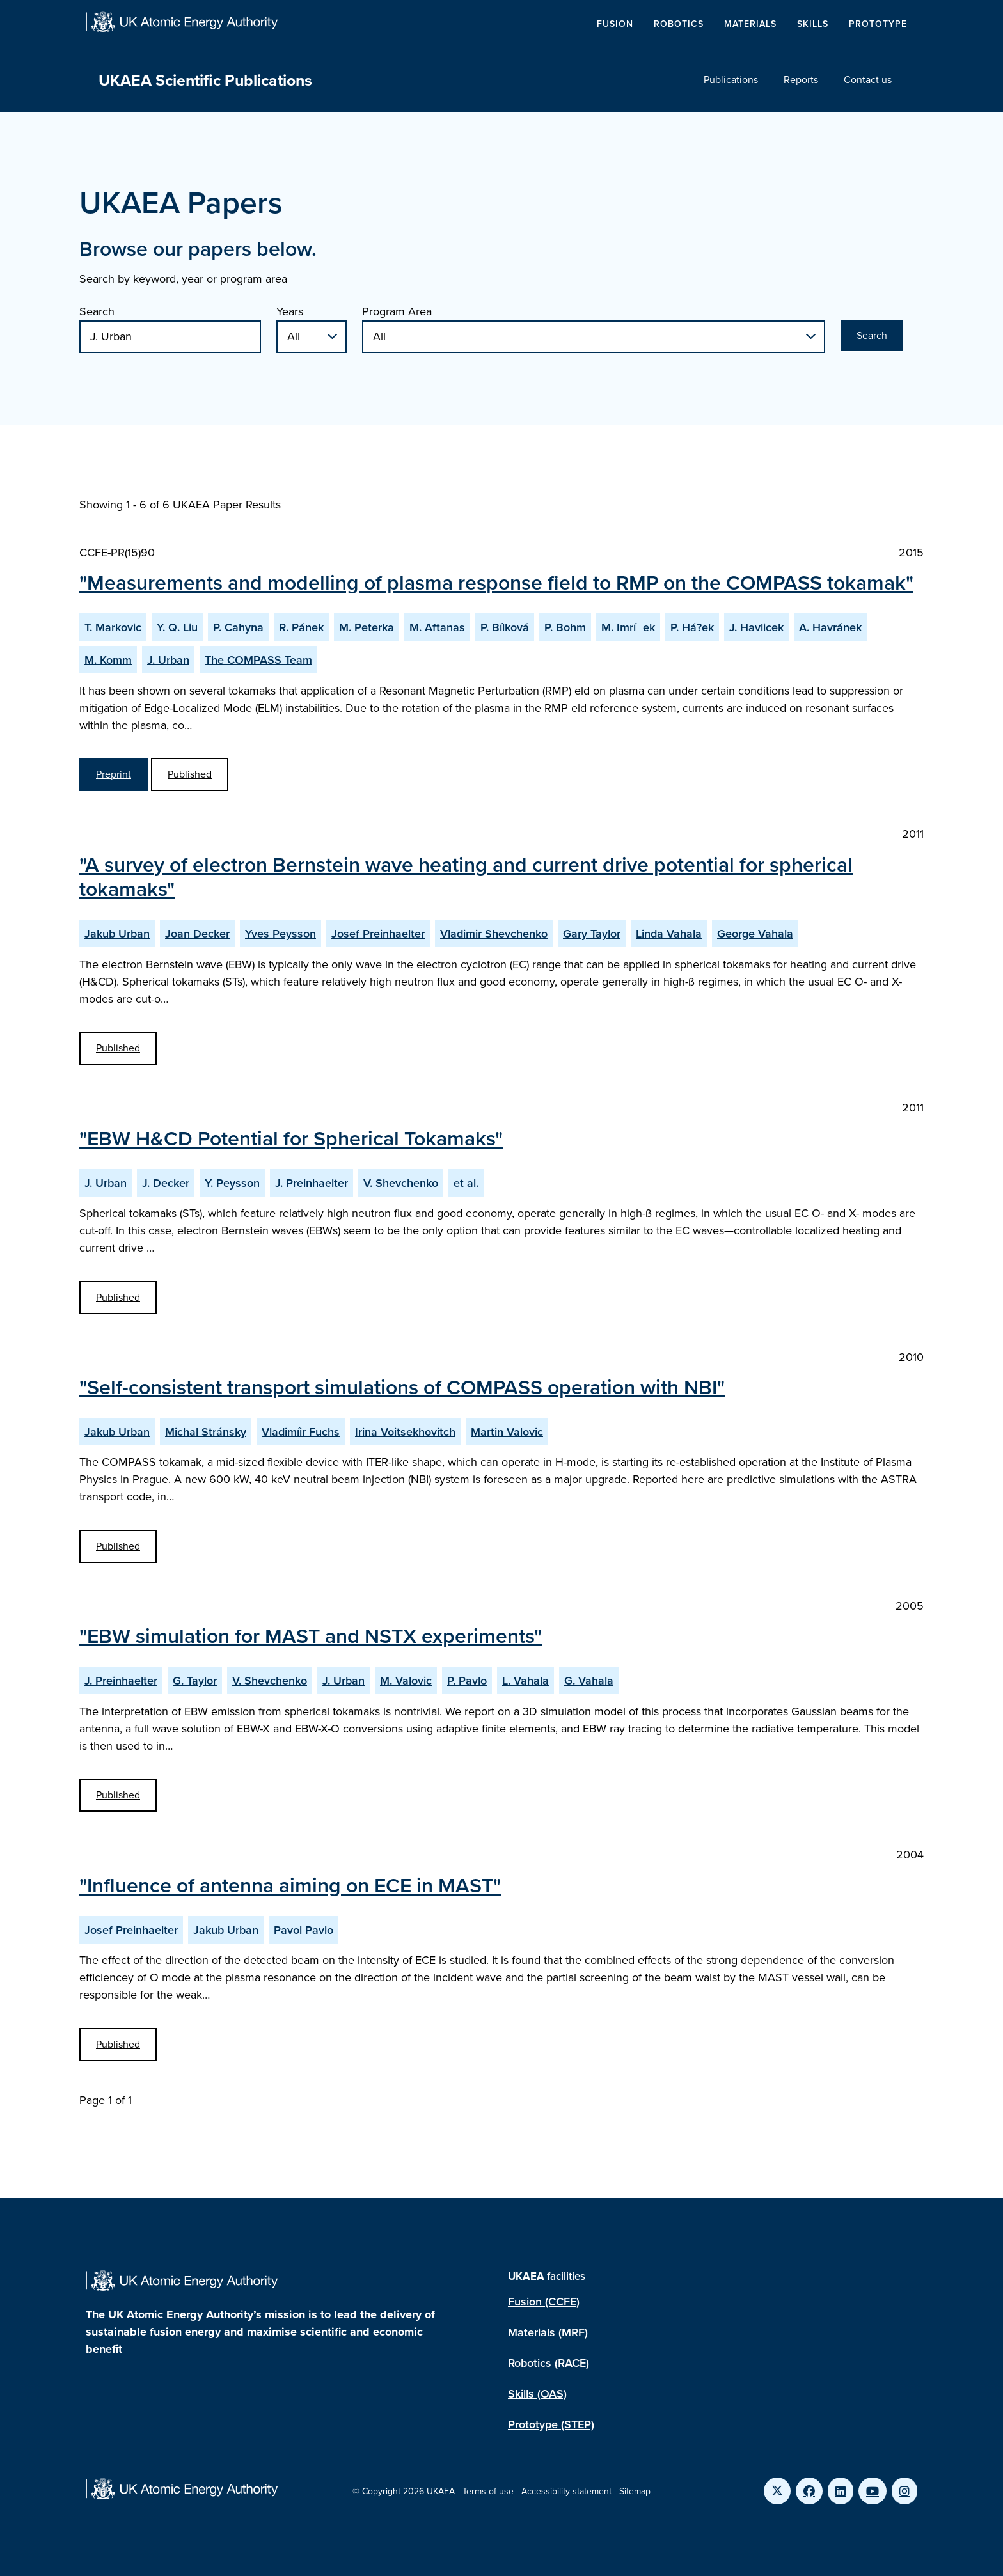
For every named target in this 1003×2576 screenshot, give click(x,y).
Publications (731, 79)
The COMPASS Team (258, 660)
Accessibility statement (566, 2491)
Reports (801, 79)
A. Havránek (830, 627)
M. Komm (108, 660)
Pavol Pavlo (303, 1930)
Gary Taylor (591, 933)
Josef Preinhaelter (378, 933)
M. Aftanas (437, 627)
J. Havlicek (756, 627)
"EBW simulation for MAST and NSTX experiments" (310, 1635)
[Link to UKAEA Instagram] (904, 2491)
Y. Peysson (232, 1183)
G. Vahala (588, 1680)
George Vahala (755, 933)
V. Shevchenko (400, 1183)
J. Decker (165, 1183)
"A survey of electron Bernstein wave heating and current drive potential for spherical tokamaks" (466, 876)
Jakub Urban (117, 933)
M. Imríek (628, 627)
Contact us (868, 79)
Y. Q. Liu (177, 627)
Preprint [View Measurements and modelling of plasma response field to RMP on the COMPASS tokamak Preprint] (113, 774)
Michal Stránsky (205, 1432)
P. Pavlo (467, 1680)
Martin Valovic (507, 1432)
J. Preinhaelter (311, 1183)
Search (97, 311)
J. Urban (168, 660)
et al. (466, 1183)
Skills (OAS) (537, 2393)
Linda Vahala (669, 933)
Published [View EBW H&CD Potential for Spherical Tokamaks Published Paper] (118, 1297)
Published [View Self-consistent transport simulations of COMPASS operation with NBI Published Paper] (118, 1546)
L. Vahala (525, 1680)
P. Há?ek (692, 627)
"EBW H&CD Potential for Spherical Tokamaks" (291, 1137)
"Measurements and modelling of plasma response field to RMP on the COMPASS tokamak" (496, 582)
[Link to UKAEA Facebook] (809, 2491)
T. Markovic (112, 627)
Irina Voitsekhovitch (405, 1432)
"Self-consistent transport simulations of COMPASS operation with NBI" (402, 1386)
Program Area (397, 311)
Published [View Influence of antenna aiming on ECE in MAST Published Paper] (118, 2044)
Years (289, 311)
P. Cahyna (238, 627)
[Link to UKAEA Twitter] (777, 2491)
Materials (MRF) (548, 2332)
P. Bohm (565, 627)
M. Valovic (406, 1680)
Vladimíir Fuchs (301, 1432)
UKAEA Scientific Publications (205, 79)
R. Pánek (301, 627)
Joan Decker (197, 933)
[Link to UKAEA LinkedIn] (840, 2491)
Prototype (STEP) (551, 2424)
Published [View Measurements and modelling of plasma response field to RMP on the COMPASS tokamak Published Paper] (190, 774)
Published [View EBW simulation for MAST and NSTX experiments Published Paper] (118, 1794)
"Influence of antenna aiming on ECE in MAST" (290, 1884)
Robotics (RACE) (548, 2363)
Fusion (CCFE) (544, 2301)
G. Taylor (195, 1680)
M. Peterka (366, 627)
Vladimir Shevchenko (494, 933)
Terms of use (488, 2491)
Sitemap (635, 2491)
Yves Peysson (280, 933)
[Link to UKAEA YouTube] (872, 2491)
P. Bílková (504, 627)
